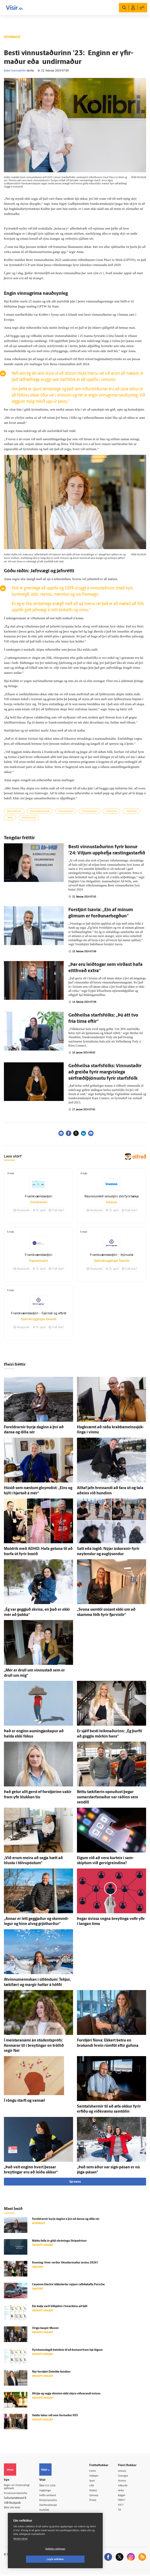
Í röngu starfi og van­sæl (24, 2101)
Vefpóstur (48, 2520)
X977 (122, 2506)
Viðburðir (125, 2486)
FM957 (123, 2501)
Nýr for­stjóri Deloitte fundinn (51, 2371)
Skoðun (96, 2491)
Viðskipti (97, 2476)
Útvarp (96, 2501)
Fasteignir (125, 2476)
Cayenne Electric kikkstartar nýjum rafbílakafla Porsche (68, 2284)
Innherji (124, 2471)
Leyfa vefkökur (78, 2559)
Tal (121, 2511)
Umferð (47, 2515)
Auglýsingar (49, 2490)
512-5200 (54, 2485)
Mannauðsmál (14, 811)
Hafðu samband (52, 2495)
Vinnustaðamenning (39, 811)
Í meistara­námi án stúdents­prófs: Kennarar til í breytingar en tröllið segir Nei (34, 2046)
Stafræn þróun (29, 818)
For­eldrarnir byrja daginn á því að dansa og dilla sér (65, 2219)
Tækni (10, 818)
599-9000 (15, 2509)
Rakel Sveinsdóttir (15, 70)
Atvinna (124, 2481)
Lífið (94, 2486)
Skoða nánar (20, 2549)
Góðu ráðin (131, 811)
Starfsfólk (48, 2510)
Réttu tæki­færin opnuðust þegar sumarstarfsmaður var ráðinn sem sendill (107, 1797)
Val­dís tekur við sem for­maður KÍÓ (55, 2415)
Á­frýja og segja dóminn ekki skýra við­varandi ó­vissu (66, 2393)
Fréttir (95, 2471)
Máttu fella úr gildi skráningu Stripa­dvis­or (59, 2240)
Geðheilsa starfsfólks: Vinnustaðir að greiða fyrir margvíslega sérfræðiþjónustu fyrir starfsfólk (104, 1072)
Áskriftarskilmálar (53, 2505)
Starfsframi (111, 811)
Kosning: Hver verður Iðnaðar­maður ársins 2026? (65, 2262)
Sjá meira (75, 2181)
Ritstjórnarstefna (52, 2500)
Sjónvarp (97, 2496)
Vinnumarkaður (89, 811)
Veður (123, 2491)
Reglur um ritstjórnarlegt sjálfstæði (19, 2487)
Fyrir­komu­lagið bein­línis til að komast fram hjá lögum (67, 2350)
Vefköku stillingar (32, 2559)
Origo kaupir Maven (45, 2328)
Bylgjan (123, 2496)
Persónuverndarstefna (17, 2494)
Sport (95, 2481)
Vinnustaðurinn (65, 811)
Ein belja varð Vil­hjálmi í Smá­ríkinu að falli (59, 2306)
